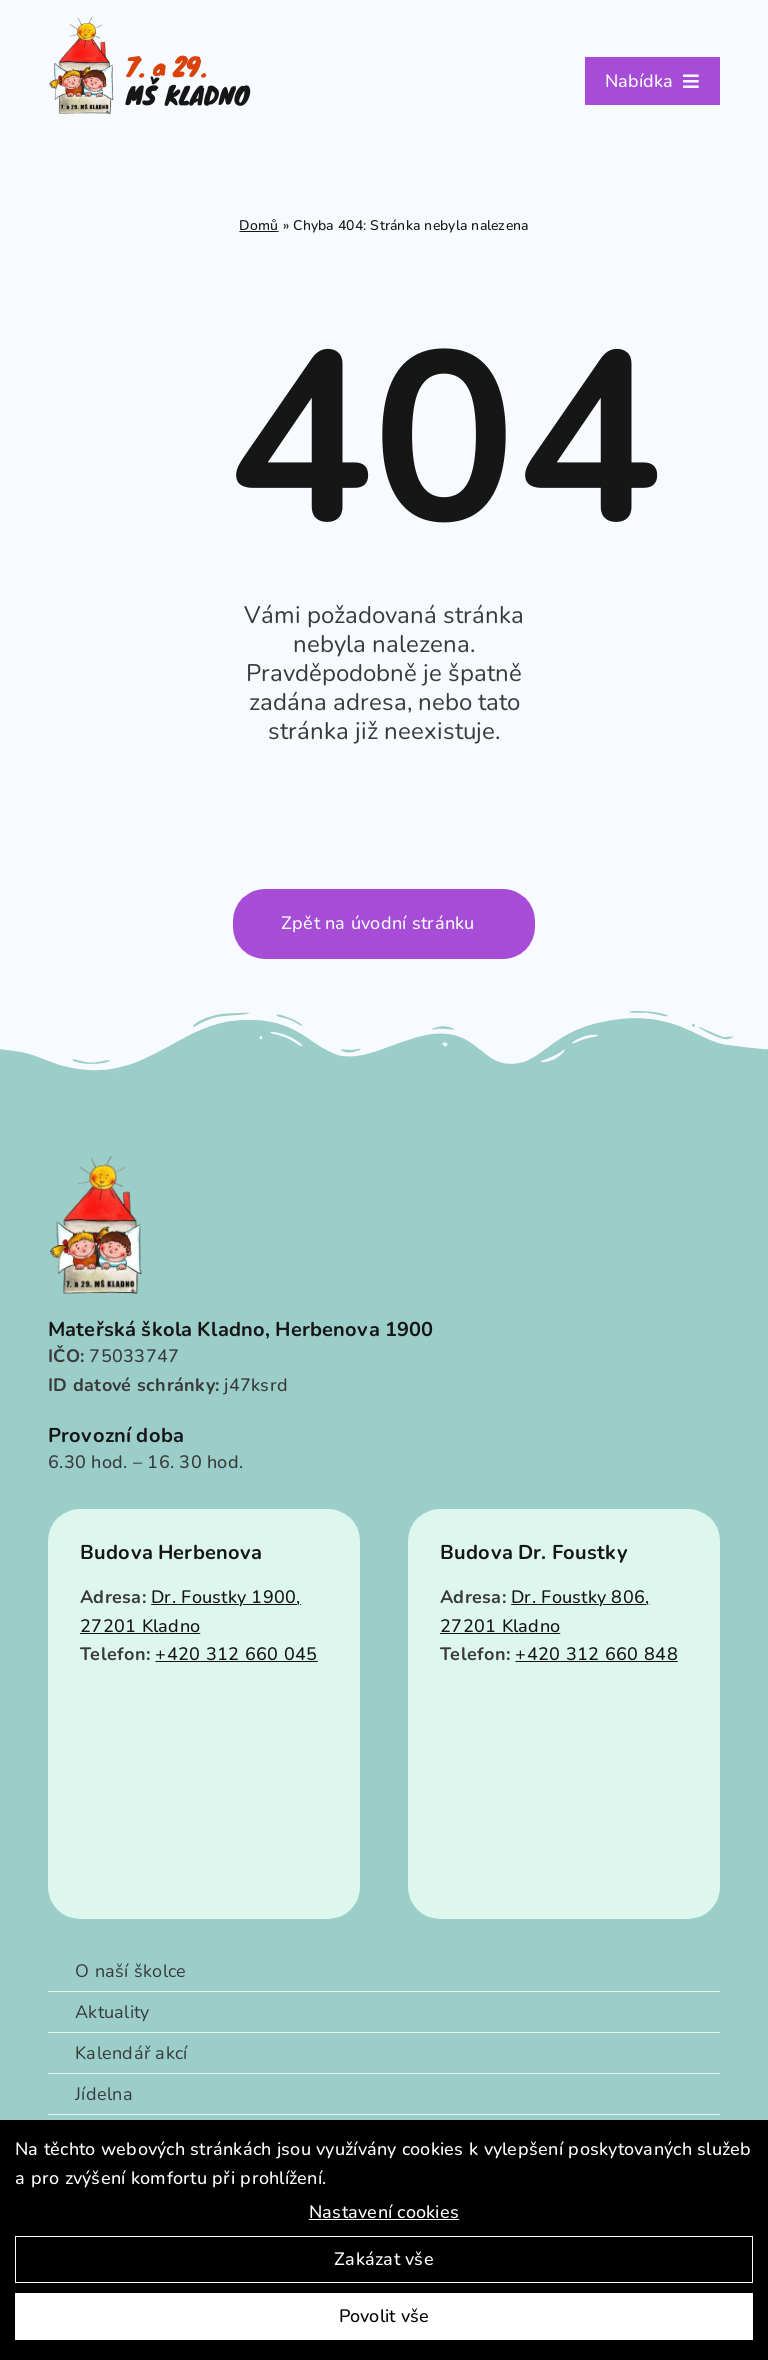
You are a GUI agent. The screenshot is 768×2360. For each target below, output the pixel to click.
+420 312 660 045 (236, 1654)
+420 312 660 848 (596, 1654)
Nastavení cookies (384, 2212)
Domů (258, 225)
